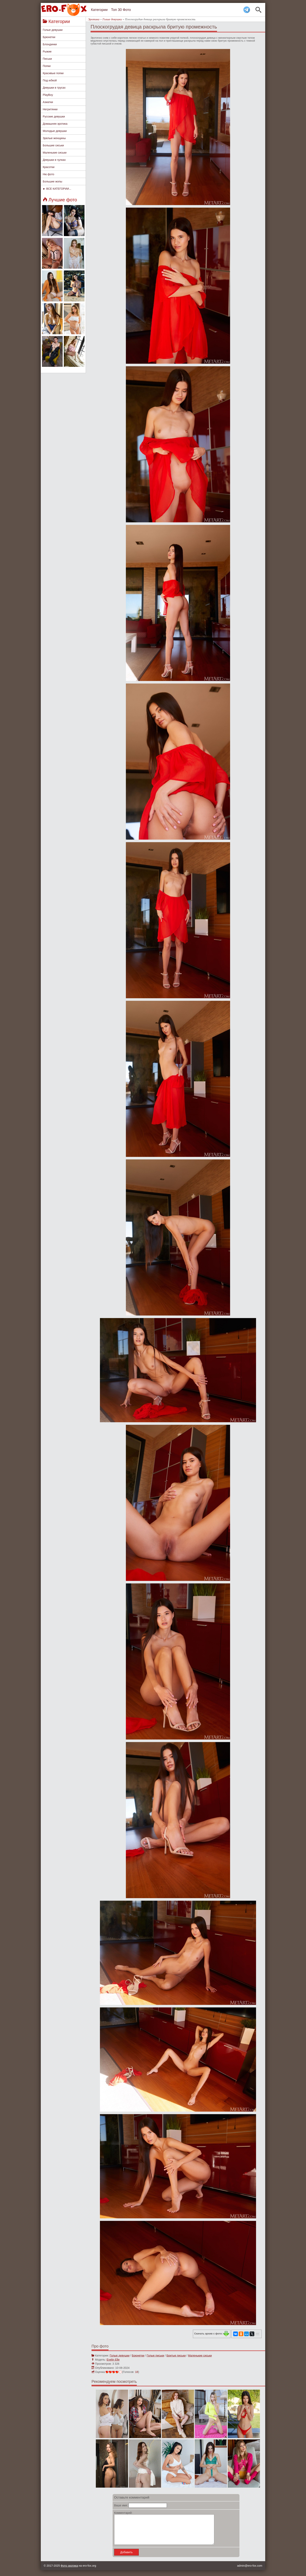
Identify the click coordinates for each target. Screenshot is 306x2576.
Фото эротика (69, 2571)
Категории (99, 10)
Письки (47, 58)
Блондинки (50, 44)
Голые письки (155, 2355)
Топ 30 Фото (121, 10)
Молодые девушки (55, 130)
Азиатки (48, 102)
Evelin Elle (113, 2359)
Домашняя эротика (55, 123)
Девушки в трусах (54, 87)
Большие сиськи (53, 145)
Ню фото (48, 174)
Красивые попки (53, 73)
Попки (47, 66)
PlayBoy (48, 94)
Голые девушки (52, 29)
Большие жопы (52, 181)
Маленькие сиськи (55, 152)
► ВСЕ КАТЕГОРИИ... (57, 188)
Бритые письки (176, 2355)
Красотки (48, 167)
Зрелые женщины (54, 138)
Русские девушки (54, 116)
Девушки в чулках (54, 159)
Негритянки (50, 109)
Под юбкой (50, 80)
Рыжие (47, 51)
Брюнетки (49, 37)
